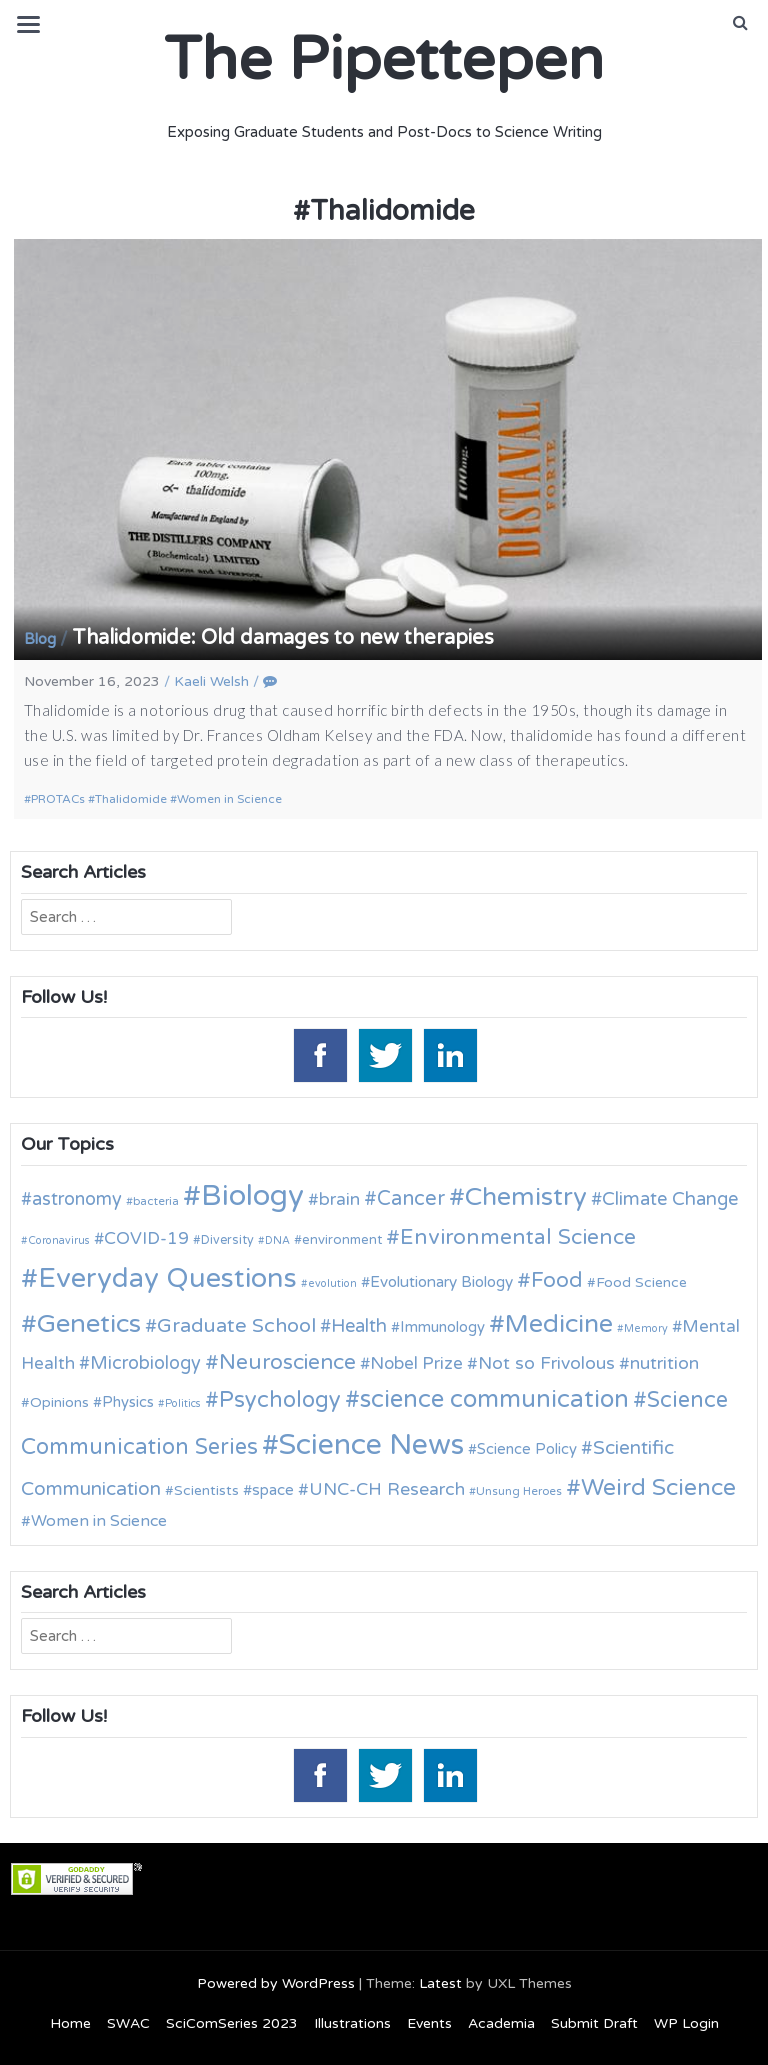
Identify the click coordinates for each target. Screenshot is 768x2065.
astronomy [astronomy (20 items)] (77, 1199)
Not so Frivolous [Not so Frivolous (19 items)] (546, 1363)
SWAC (128, 2023)
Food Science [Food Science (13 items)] (641, 1282)
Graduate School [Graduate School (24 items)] (236, 1326)
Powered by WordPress (276, 1983)
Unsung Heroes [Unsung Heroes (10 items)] (519, 1491)
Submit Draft (594, 2023)
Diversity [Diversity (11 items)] (227, 1240)
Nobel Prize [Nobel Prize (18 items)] (416, 1363)
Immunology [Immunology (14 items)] (442, 1327)
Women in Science (229, 799)
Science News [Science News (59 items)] (371, 1445)
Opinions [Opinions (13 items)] (59, 1402)
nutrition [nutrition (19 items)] (664, 1363)
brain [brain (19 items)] (339, 1199)
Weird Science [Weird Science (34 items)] (658, 1488)
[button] (740, 23)
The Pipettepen (384, 60)
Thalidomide (131, 799)
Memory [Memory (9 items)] (646, 1328)
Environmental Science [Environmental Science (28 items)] (518, 1237)
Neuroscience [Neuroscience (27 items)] (287, 1362)
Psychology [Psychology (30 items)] (280, 1400)
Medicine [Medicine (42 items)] (559, 1324)
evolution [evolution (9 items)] (332, 1283)
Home (70, 2023)
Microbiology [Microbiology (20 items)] (145, 1363)
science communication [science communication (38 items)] (494, 1399)
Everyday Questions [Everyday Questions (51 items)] (167, 1278)
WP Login (686, 2023)
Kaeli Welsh (211, 681)
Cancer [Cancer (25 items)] (411, 1199)
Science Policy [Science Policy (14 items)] (527, 1449)
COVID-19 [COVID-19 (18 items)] (146, 1238)
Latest (440, 1983)
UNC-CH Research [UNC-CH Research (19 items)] (387, 1489)
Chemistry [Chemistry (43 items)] (526, 1197)
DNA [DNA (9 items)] (277, 1240)
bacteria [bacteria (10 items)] (156, 1201)
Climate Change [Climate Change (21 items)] (670, 1199)
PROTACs (58, 799)
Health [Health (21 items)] (359, 1326)
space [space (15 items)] (273, 1490)
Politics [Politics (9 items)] (183, 1403)
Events (429, 2023)
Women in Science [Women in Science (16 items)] (99, 1521)
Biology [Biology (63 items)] (252, 1195)
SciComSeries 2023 (232, 2023)
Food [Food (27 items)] (557, 1280)
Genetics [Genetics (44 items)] (89, 1323)
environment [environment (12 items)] (342, 1240)
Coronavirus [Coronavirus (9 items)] (59, 1240)
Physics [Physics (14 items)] (128, 1402)
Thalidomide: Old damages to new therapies (283, 638)
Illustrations (352, 2023)
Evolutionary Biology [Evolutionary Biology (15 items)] (441, 1282)
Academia (501, 2023)
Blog (40, 639)
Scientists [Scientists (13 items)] (206, 1490)
